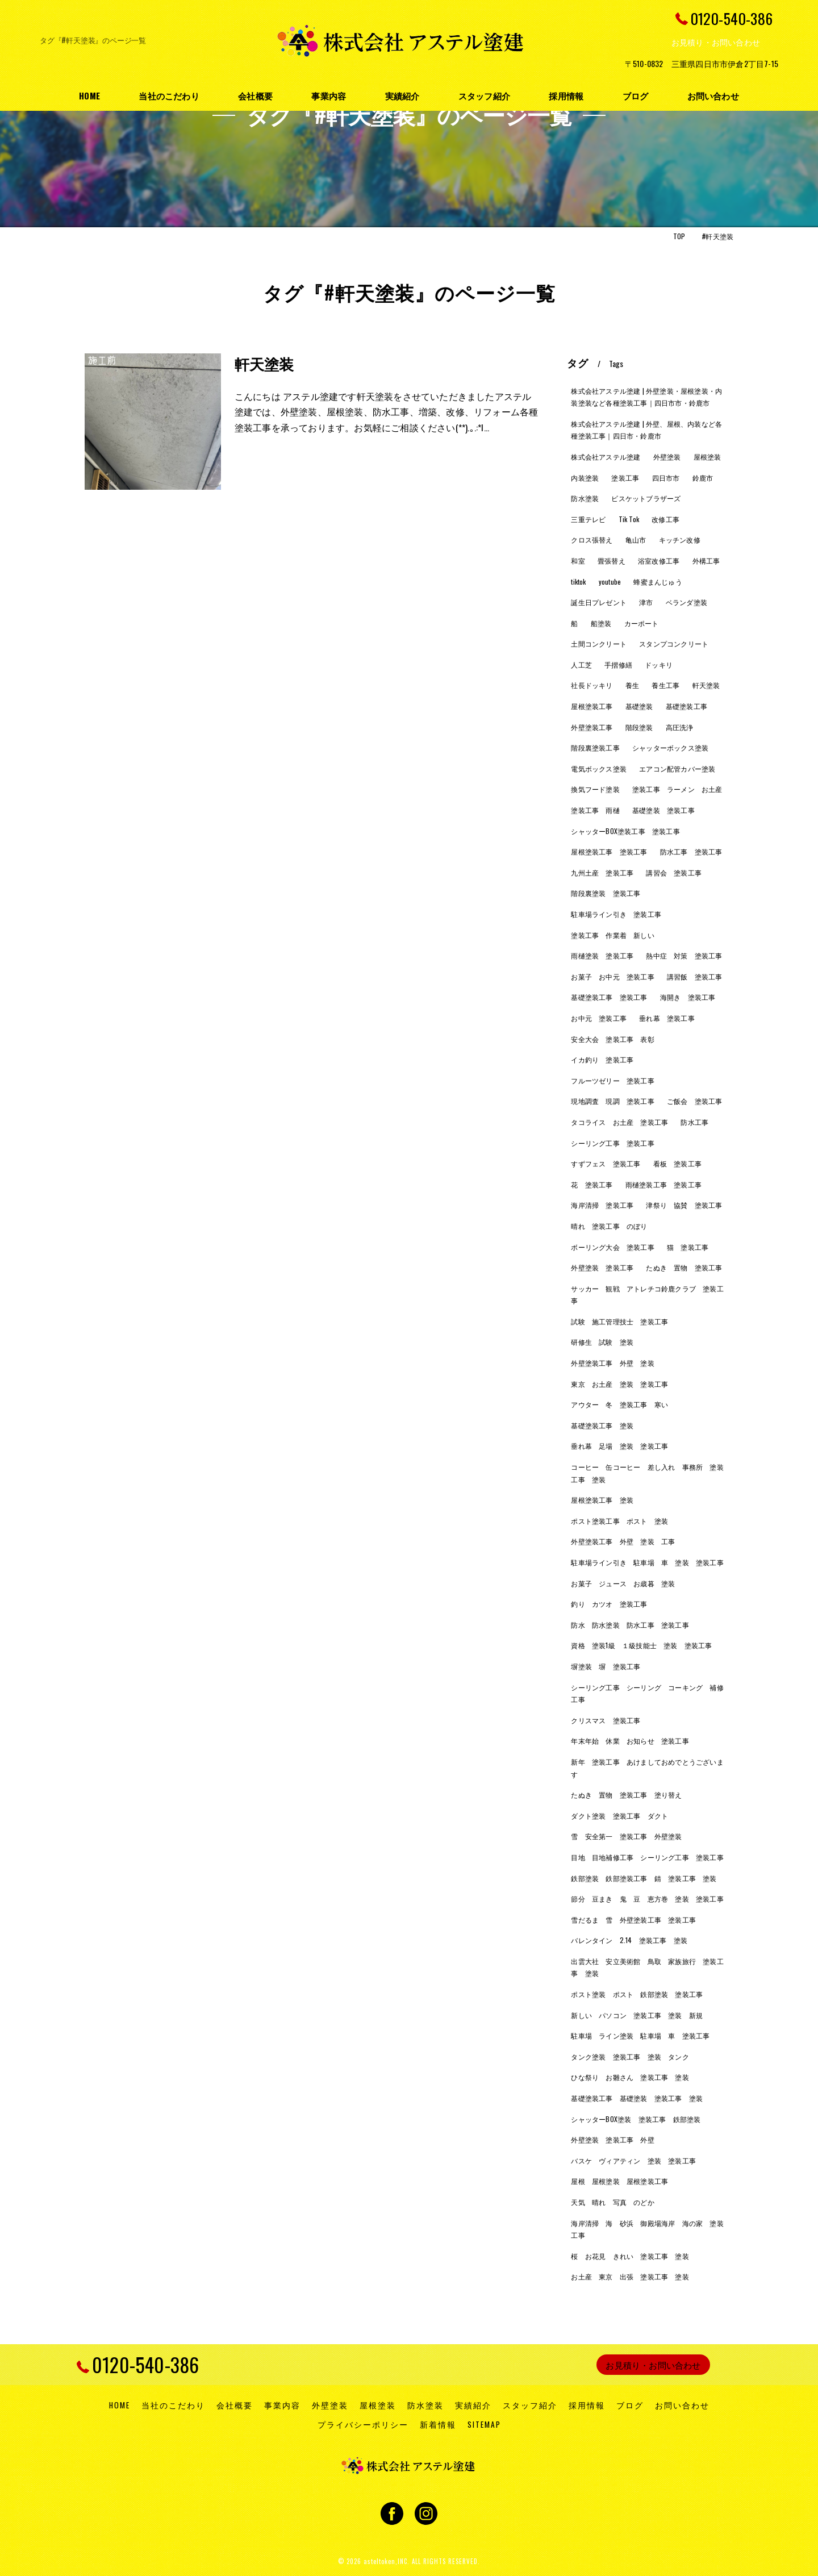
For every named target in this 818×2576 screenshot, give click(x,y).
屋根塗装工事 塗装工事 (609, 851)
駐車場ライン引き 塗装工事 (616, 914)
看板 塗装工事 (677, 1163)
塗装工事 (625, 477)
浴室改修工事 (658, 560)
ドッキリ (659, 664)
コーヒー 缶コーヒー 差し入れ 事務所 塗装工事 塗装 (647, 1473)
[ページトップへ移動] (730, 2364)
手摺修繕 (618, 664)
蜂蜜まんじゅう (657, 581)
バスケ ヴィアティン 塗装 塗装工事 (633, 2160)
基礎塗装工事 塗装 (602, 1425)
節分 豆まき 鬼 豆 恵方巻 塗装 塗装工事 (647, 1898)
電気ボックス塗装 (599, 768)
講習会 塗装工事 (674, 872)
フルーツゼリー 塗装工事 (612, 1080)
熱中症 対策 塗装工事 (684, 955)
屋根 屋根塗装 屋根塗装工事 (619, 2181)
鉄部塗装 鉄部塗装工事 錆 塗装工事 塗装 (643, 1878)
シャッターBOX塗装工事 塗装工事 (625, 831)
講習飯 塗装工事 (695, 976)
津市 (646, 602)
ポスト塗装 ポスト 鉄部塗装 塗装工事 (637, 1994)
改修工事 (665, 519)
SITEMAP (484, 2424)
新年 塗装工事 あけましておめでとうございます (647, 1768)
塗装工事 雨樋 (595, 810)
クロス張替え (591, 539)
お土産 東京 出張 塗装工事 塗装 (629, 2276)
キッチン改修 (679, 539)
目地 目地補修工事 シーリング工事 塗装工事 (647, 1857)
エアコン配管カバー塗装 (677, 768)
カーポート (641, 623)
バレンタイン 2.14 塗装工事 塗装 (629, 1940)
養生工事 (665, 685)
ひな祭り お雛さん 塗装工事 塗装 (629, 2077)
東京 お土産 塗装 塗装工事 (619, 1384)
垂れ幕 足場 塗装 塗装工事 (619, 1445)
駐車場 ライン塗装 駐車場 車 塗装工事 (640, 2035)
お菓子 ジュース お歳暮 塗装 (623, 1583)
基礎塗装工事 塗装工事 (609, 997)
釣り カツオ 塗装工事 (609, 1603)
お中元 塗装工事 (599, 1018)
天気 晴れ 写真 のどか (612, 2202)
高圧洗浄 (680, 727)
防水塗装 (585, 498)
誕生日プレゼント (599, 602)
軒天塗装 (264, 363)
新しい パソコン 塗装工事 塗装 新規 (637, 2015)
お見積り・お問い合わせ (715, 42)
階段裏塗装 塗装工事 (605, 893)
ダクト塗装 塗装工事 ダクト (619, 1815)
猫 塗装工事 (687, 1247)
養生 (632, 685)
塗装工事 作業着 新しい (612, 935)
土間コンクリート (599, 643)
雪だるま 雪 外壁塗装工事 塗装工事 (633, 1919)
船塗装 (601, 623)
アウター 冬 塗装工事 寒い (619, 1404)
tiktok (578, 581)
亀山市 (635, 539)
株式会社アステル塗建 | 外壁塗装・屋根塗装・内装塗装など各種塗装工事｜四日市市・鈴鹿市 (646, 397)
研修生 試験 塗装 (602, 1342)
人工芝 (581, 664)
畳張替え (611, 560)
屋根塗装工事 (591, 706)
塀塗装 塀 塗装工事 (605, 1666)
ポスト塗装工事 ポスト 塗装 (619, 1520)
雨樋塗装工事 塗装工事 (663, 1184)
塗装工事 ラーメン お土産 (677, 789)
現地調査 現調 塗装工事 (612, 1101)
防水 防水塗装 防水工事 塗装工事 (629, 1624)
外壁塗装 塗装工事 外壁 (612, 2139)
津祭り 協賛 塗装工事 (684, 1205)
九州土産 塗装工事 (602, 872)
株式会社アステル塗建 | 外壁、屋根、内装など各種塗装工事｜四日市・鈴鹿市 (646, 430)
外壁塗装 (667, 456)
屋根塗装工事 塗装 (602, 1499)
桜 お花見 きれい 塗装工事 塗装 (629, 2256)
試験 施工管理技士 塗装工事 (619, 1321)
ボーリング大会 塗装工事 (612, 1247)
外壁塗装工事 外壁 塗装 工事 (623, 1541)
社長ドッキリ (591, 685)
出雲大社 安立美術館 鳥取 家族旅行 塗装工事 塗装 (647, 1967)
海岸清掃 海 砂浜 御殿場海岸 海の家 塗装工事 (647, 2229)
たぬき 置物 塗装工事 (684, 1267)
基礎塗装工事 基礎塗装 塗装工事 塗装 (637, 2098)
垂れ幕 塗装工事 (667, 1018)
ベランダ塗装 (686, 602)
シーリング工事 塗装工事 (612, 1143)
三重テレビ (588, 519)
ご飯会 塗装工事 (695, 1101)
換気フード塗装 (595, 789)
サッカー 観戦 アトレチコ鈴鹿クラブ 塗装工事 (647, 1294)
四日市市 (666, 477)
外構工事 (706, 560)
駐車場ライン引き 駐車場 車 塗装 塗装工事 (647, 1562)
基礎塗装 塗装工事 (663, 810)
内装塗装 (585, 477)
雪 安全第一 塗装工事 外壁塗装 (626, 1836)
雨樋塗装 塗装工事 (602, 955)
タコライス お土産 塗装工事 (619, 1122)
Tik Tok (629, 519)
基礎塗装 (639, 706)
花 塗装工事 (591, 1184)
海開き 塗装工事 (688, 997)
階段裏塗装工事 (595, 747)
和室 (578, 560)
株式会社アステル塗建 (605, 456)
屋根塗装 (707, 456)
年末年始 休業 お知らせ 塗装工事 (629, 1740)
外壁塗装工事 (591, 727)
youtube (610, 581)
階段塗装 (639, 727)
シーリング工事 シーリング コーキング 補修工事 (647, 1693)
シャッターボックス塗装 (670, 747)
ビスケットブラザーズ (646, 498)
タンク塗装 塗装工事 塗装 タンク (629, 2056)
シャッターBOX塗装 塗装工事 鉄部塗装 (635, 2119)
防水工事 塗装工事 (691, 851)
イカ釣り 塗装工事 (602, 1059)
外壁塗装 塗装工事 (602, 1267)
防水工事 (694, 1122)
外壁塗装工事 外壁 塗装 (612, 1363)
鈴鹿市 (702, 477)
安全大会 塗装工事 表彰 (612, 1039)
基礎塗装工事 (686, 706)
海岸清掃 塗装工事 (602, 1205)
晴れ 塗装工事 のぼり (609, 1226)
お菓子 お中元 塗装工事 (612, 976)
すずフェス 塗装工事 (605, 1163)
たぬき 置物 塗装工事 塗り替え (626, 1794)
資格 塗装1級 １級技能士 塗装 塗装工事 (641, 1645)
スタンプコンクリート (673, 643)
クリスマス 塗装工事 (605, 1720)
